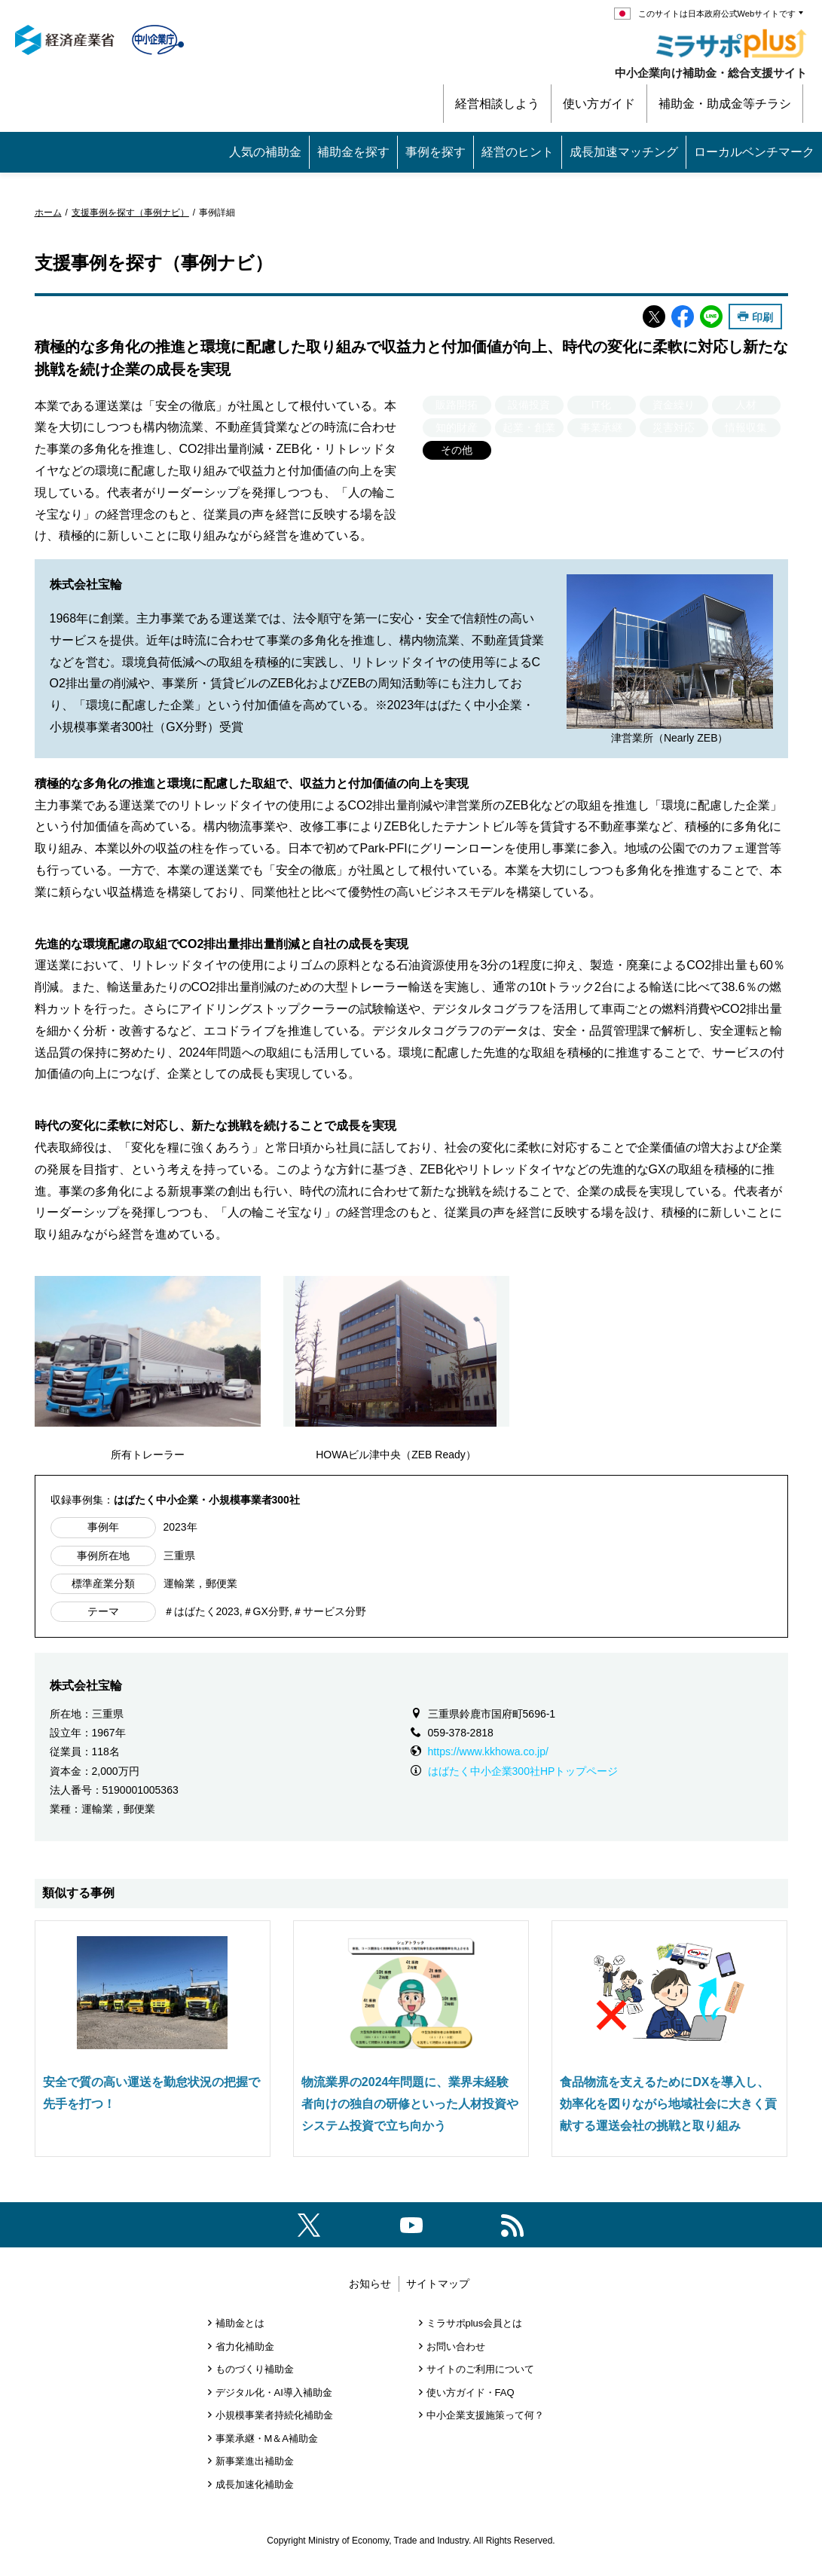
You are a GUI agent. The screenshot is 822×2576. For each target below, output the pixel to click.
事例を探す (435, 151)
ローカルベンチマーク (754, 151)
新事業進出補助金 (254, 2461)
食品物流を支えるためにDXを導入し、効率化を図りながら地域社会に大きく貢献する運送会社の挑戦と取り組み (668, 2104)
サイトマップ (437, 2284)
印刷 (762, 316)
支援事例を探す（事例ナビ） (130, 212)
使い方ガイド (599, 103)
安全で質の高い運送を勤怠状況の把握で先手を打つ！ (151, 2093)
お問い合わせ (455, 2346)
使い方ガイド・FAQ (470, 2392)
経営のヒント (517, 151)
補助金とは (239, 2323)
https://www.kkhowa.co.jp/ (488, 1751)
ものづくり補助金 (254, 2369)
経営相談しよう (497, 103)
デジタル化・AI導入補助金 (273, 2392)
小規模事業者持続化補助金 (274, 2415)
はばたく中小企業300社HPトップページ (523, 1771)
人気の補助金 (265, 151)
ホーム (48, 212)
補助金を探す (353, 151)
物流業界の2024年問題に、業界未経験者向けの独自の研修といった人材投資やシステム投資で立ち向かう (409, 2104)
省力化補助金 (244, 2346)
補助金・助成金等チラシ (725, 103)
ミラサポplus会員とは (474, 2323)
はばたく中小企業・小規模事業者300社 (207, 1500)
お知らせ (370, 2284)
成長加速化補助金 (254, 2484)
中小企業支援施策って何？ (485, 2415)
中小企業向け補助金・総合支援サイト (711, 72)
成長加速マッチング (624, 151)
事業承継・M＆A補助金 (267, 2438)
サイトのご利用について (480, 2369)
